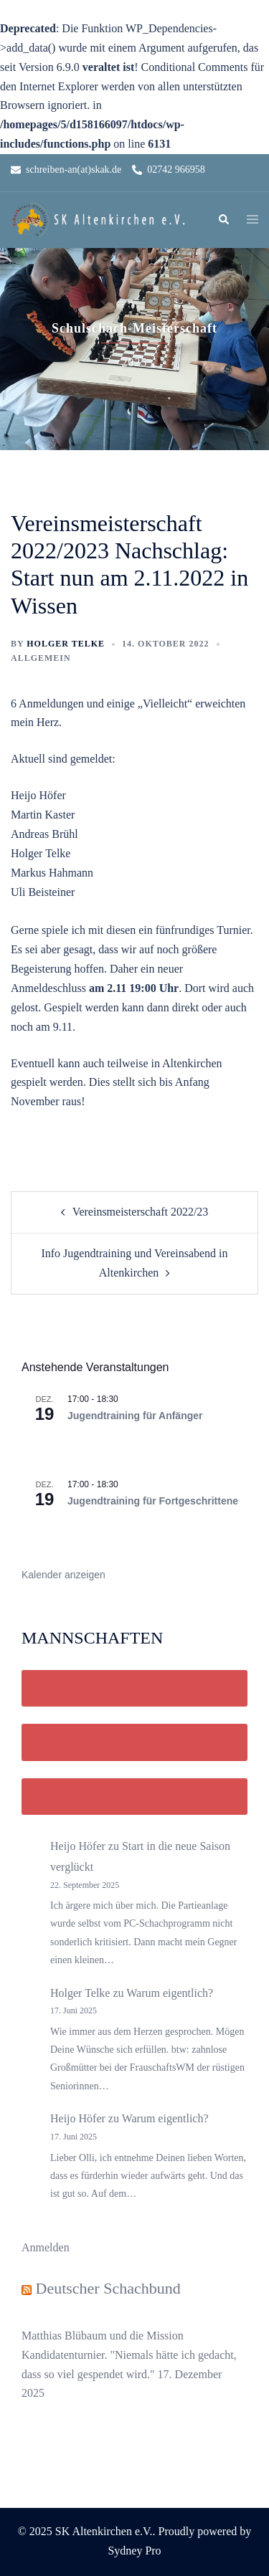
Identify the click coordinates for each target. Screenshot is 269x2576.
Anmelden (46, 2247)
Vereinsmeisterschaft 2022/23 (140, 1212)
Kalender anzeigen (63, 1574)
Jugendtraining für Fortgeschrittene (152, 1501)
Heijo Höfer (77, 1846)
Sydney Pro (134, 2550)
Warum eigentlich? (169, 1993)
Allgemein (41, 658)
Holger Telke (66, 644)
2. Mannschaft (134, 1742)
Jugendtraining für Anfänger (134, 1415)
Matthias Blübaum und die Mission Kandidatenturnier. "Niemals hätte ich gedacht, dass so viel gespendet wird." (129, 2354)
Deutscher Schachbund (108, 2288)
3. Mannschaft (134, 1796)
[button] (223, 220)
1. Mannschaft (134, 1688)
